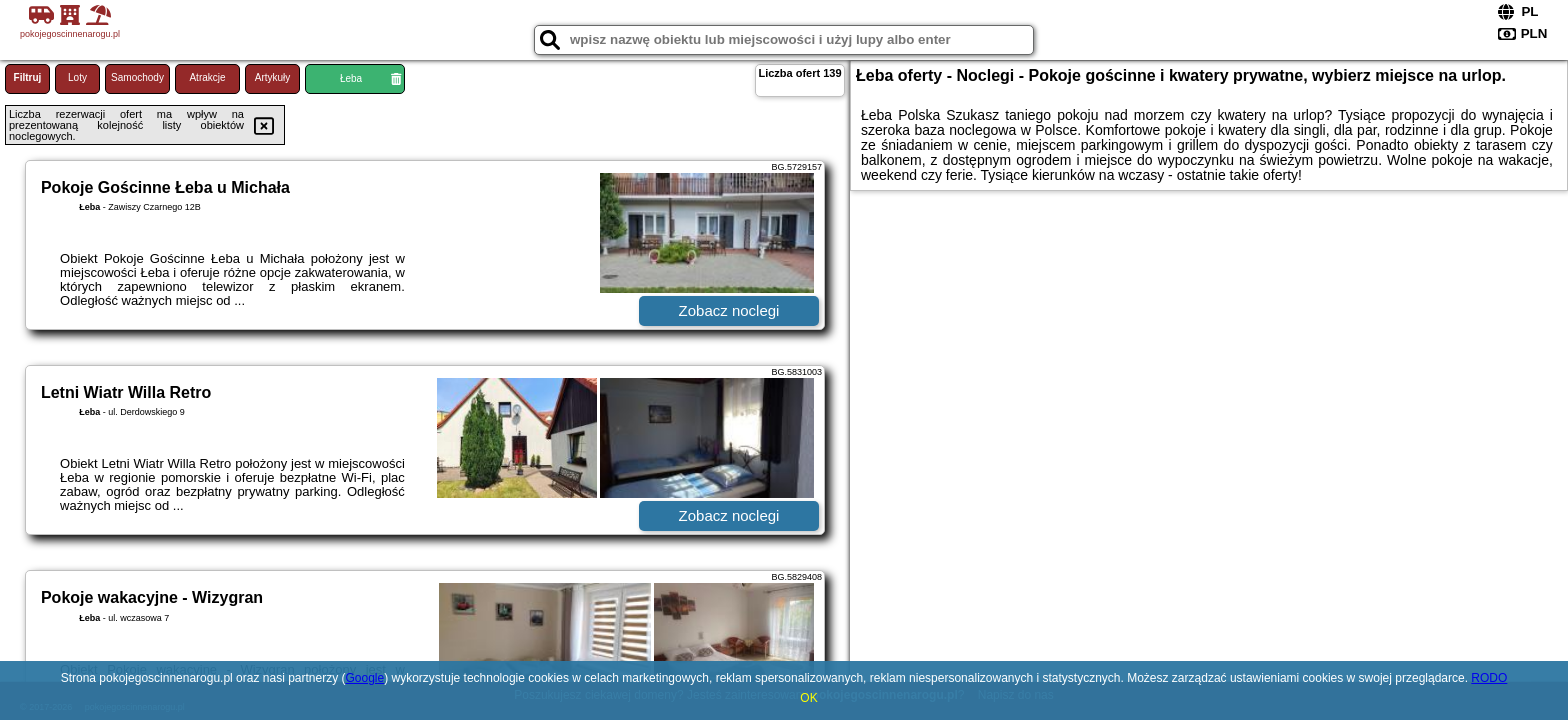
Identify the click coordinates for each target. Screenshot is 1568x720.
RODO (1489, 678)
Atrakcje (207, 77)
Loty (77, 77)
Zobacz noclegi (729, 310)
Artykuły (273, 77)
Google (365, 678)
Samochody (137, 77)
